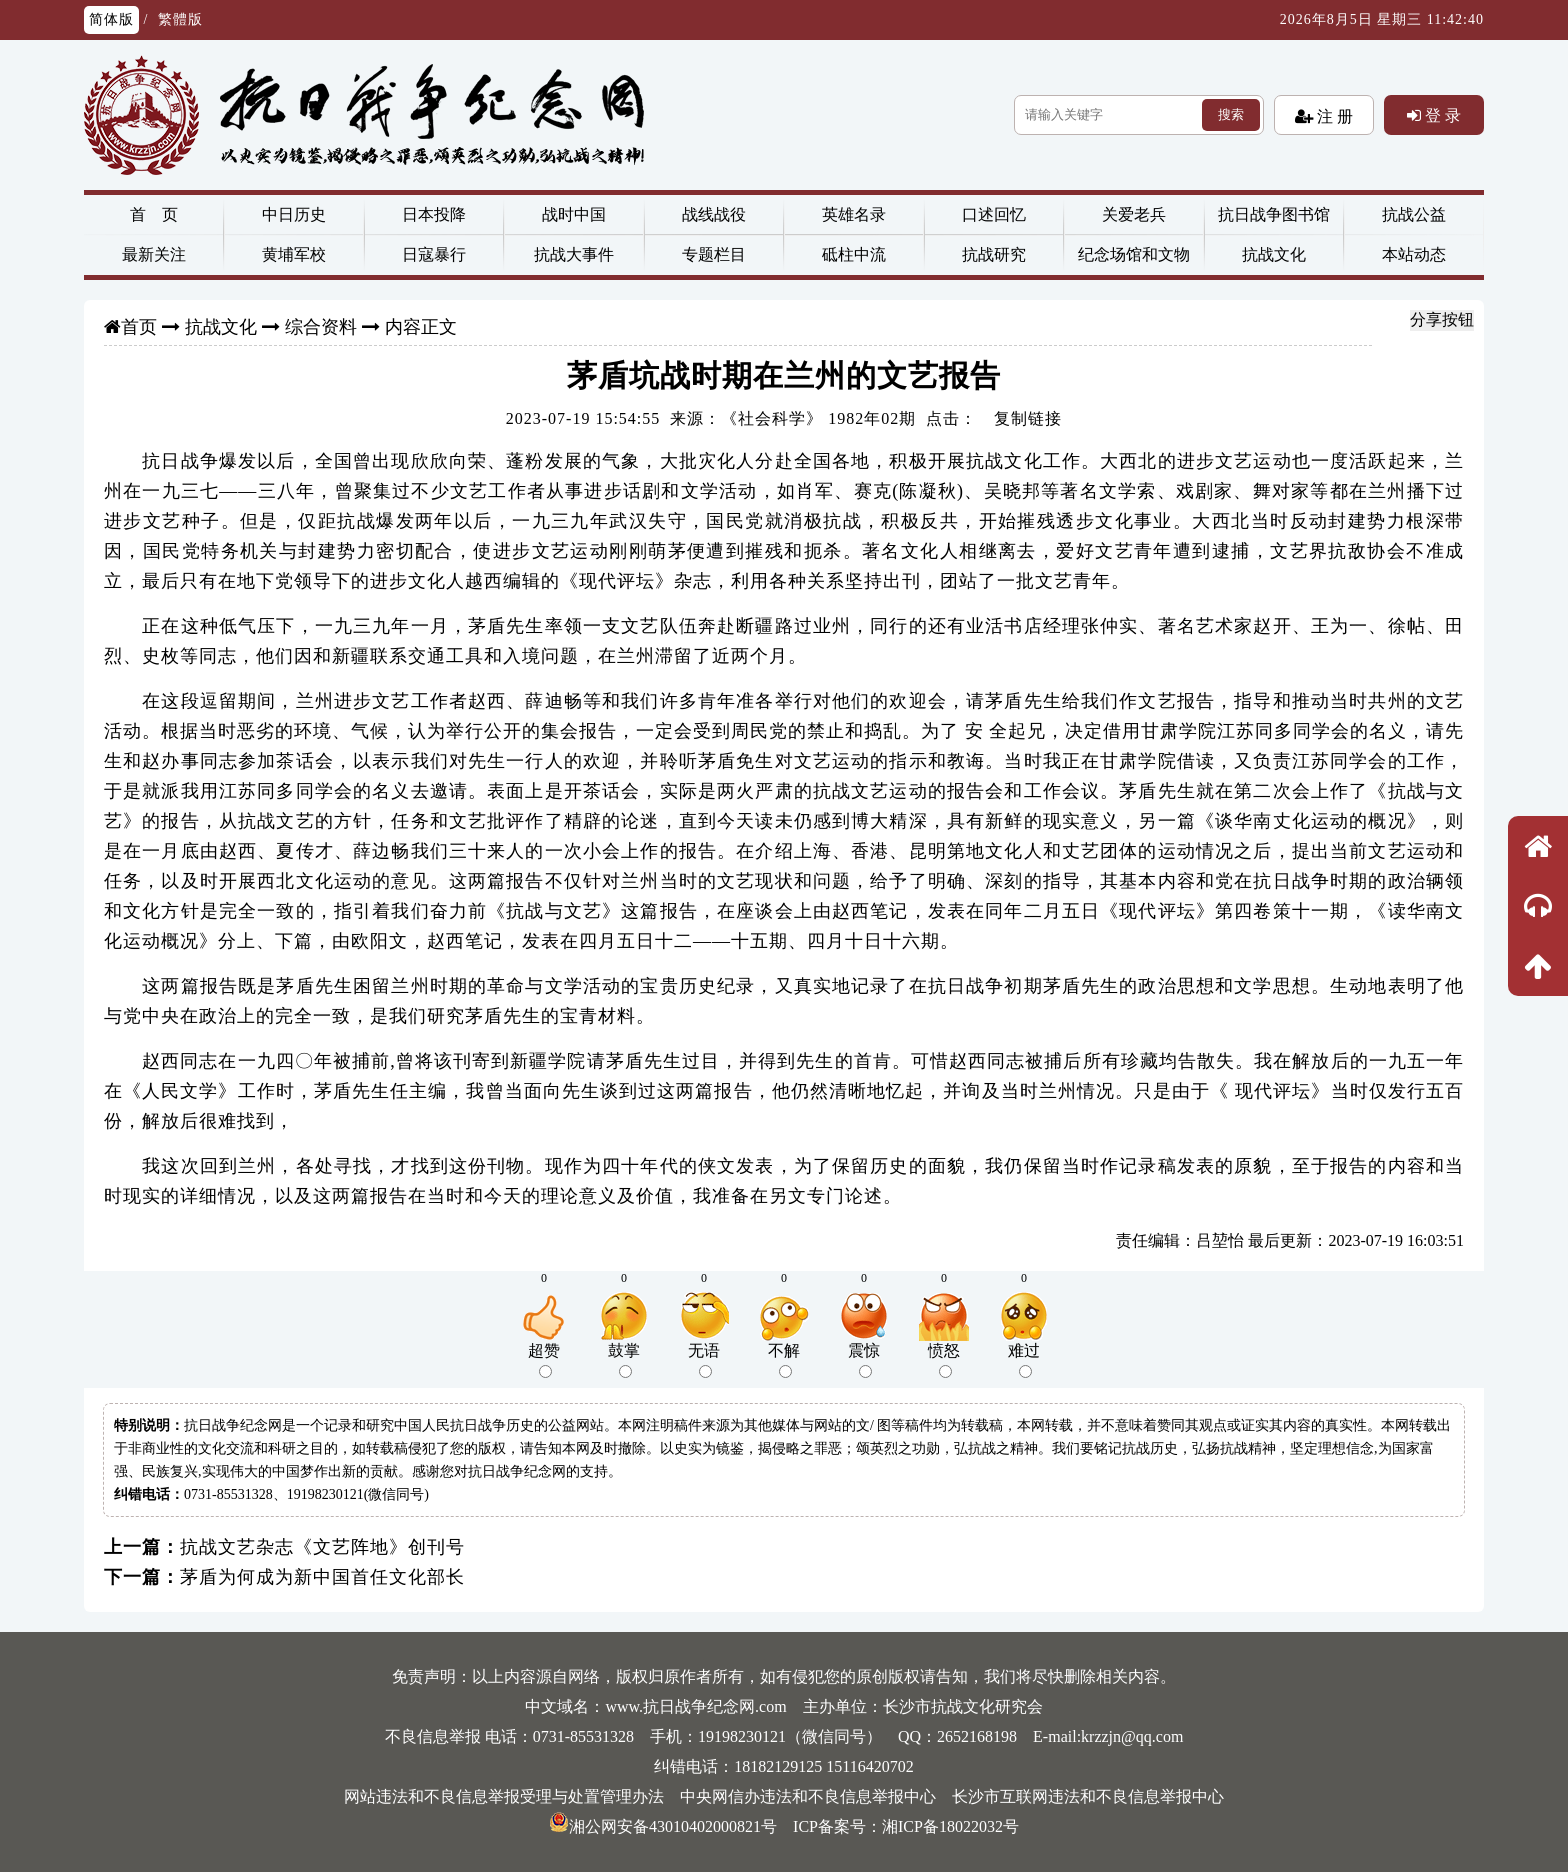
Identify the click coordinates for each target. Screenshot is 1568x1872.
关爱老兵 (1134, 214)
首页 (139, 327)
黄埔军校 (294, 254)
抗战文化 (1274, 254)
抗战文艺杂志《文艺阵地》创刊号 (322, 1547)
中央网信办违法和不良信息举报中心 (808, 1796)
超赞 (544, 1360)
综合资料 (321, 327)
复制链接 (1028, 418)
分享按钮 (1442, 319)
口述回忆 (994, 214)
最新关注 (154, 254)
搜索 (1231, 114)
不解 (784, 1360)
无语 (704, 1360)
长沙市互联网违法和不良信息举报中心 (1088, 1796)
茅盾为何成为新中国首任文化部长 (322, 1577)
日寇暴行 (434, 254)
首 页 (154, 214)
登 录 (1441, 115)
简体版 (111, 19)
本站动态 (1414, 254)
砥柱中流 (854, 254)
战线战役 (714, 214)
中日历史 (294, 214)
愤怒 (944, 1360)
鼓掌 (624, 1360)
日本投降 (434, 214)
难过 (1024, 1360)
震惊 (864, 1360)
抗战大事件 (574, 254)
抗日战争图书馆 (1274, 214)
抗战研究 (994, 254)
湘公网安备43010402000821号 (663, 1826)
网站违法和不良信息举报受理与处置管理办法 (504, 1796)
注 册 (1333, 116)
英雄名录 (854, 214)
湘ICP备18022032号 (950, 1826)
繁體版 (180, 19)
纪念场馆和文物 (1134, 254)
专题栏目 (714, 254)
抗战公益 (1414, 214)
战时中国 (574, 214)
